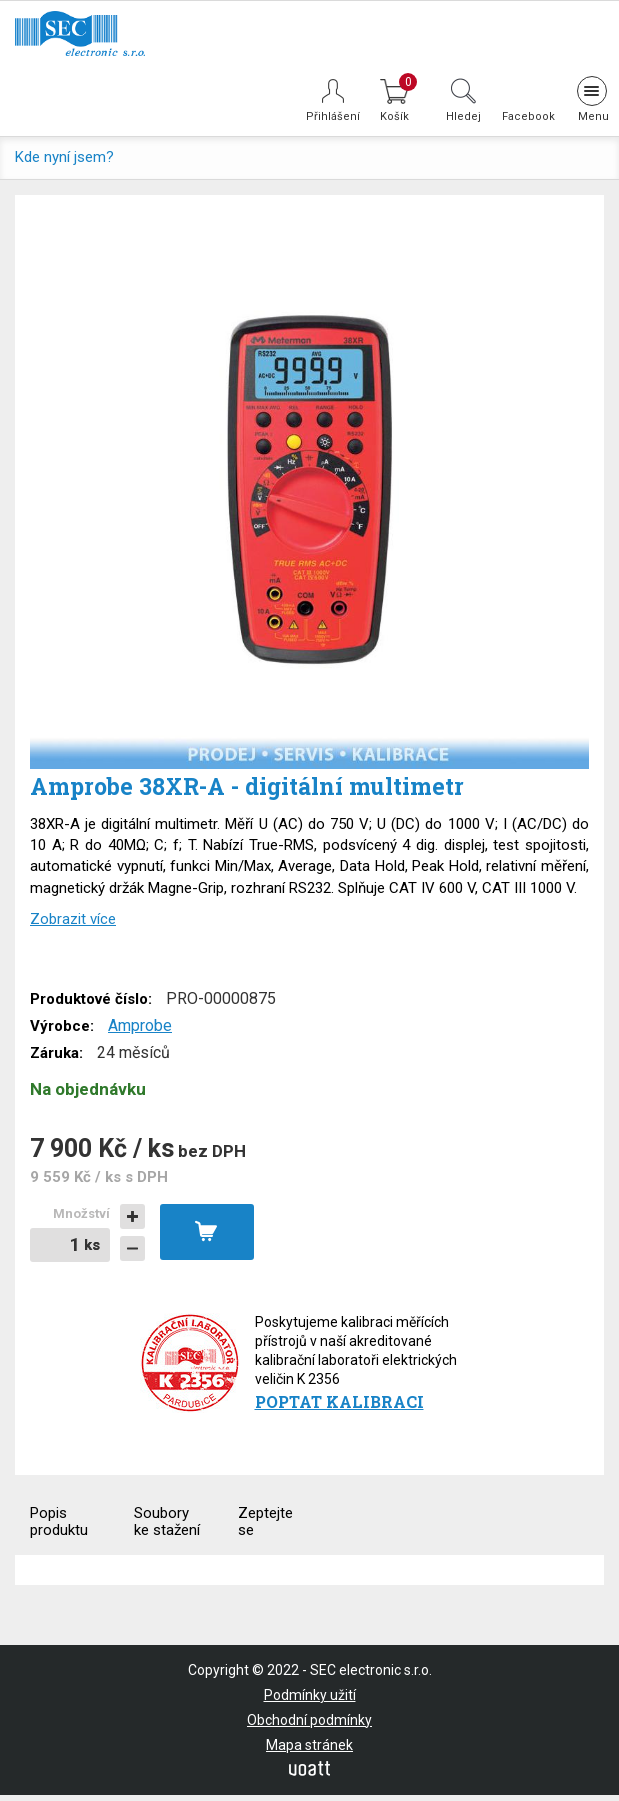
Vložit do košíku (207, 1232)
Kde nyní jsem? (64, 157)
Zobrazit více (73, 919)
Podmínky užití (310, 1695)
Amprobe (140, 1025)
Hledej (463, 116)
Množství (81, 1213)
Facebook (527, 116)
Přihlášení (333, 116)
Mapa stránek (309, 1745)
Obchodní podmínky (309, 1720)
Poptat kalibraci (339, 1401)
